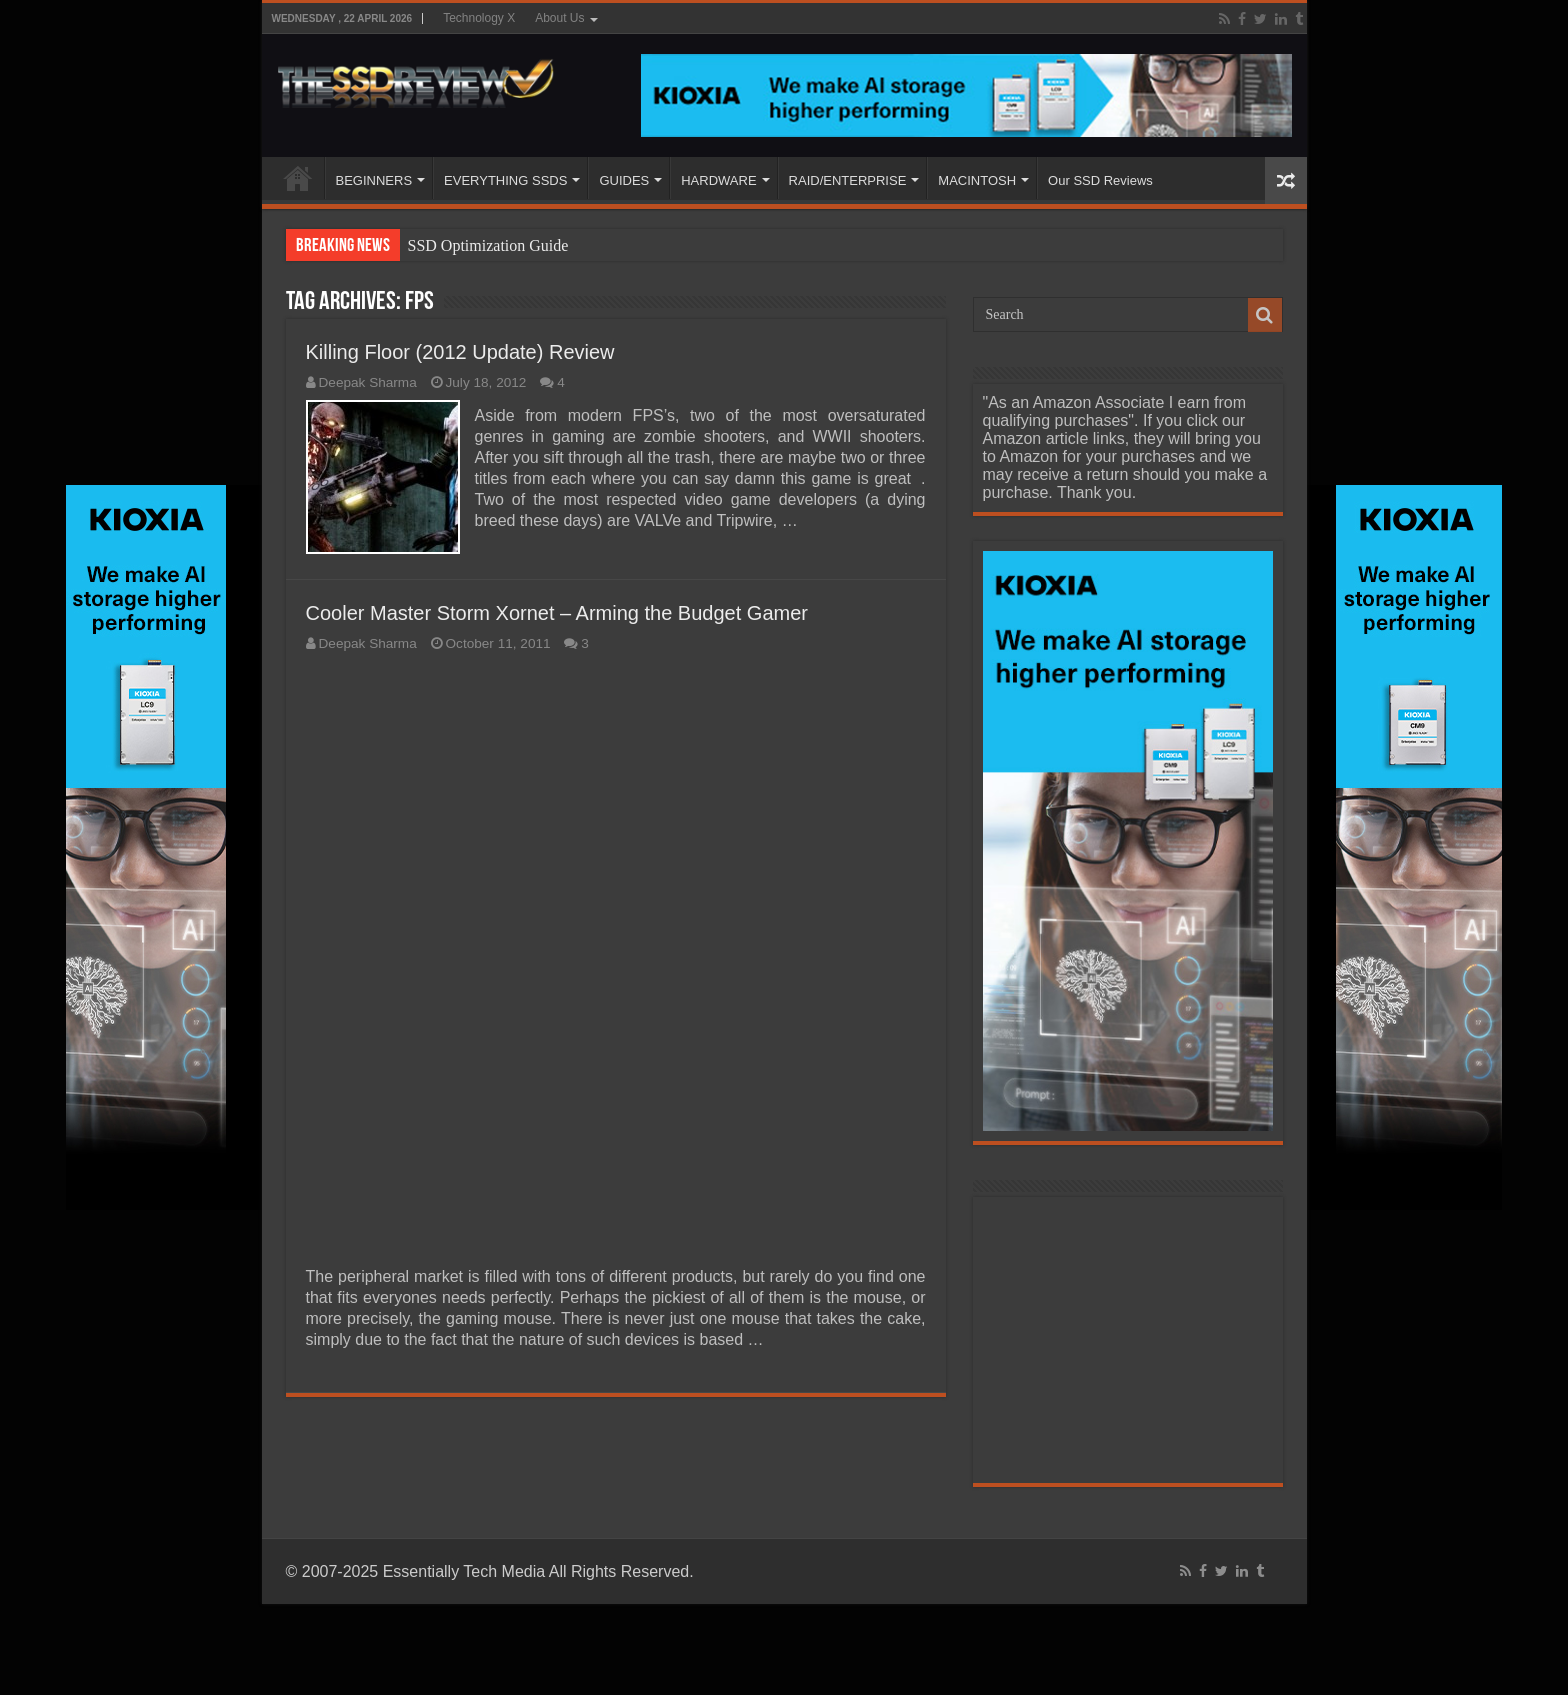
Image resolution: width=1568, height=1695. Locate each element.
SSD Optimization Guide (488, 245)
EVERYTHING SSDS (505, 180)
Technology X (479, 18)
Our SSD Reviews (1100, 180)
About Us (559, 18)
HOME (298, 178)
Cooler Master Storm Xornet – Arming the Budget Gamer (557, 613)
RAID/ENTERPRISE (848, 180)
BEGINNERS (374, 180)
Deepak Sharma (368, 382)
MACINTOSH (977, 180)
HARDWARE (718, 180)
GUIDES (624, 180)
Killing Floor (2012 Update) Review (460, 352)
